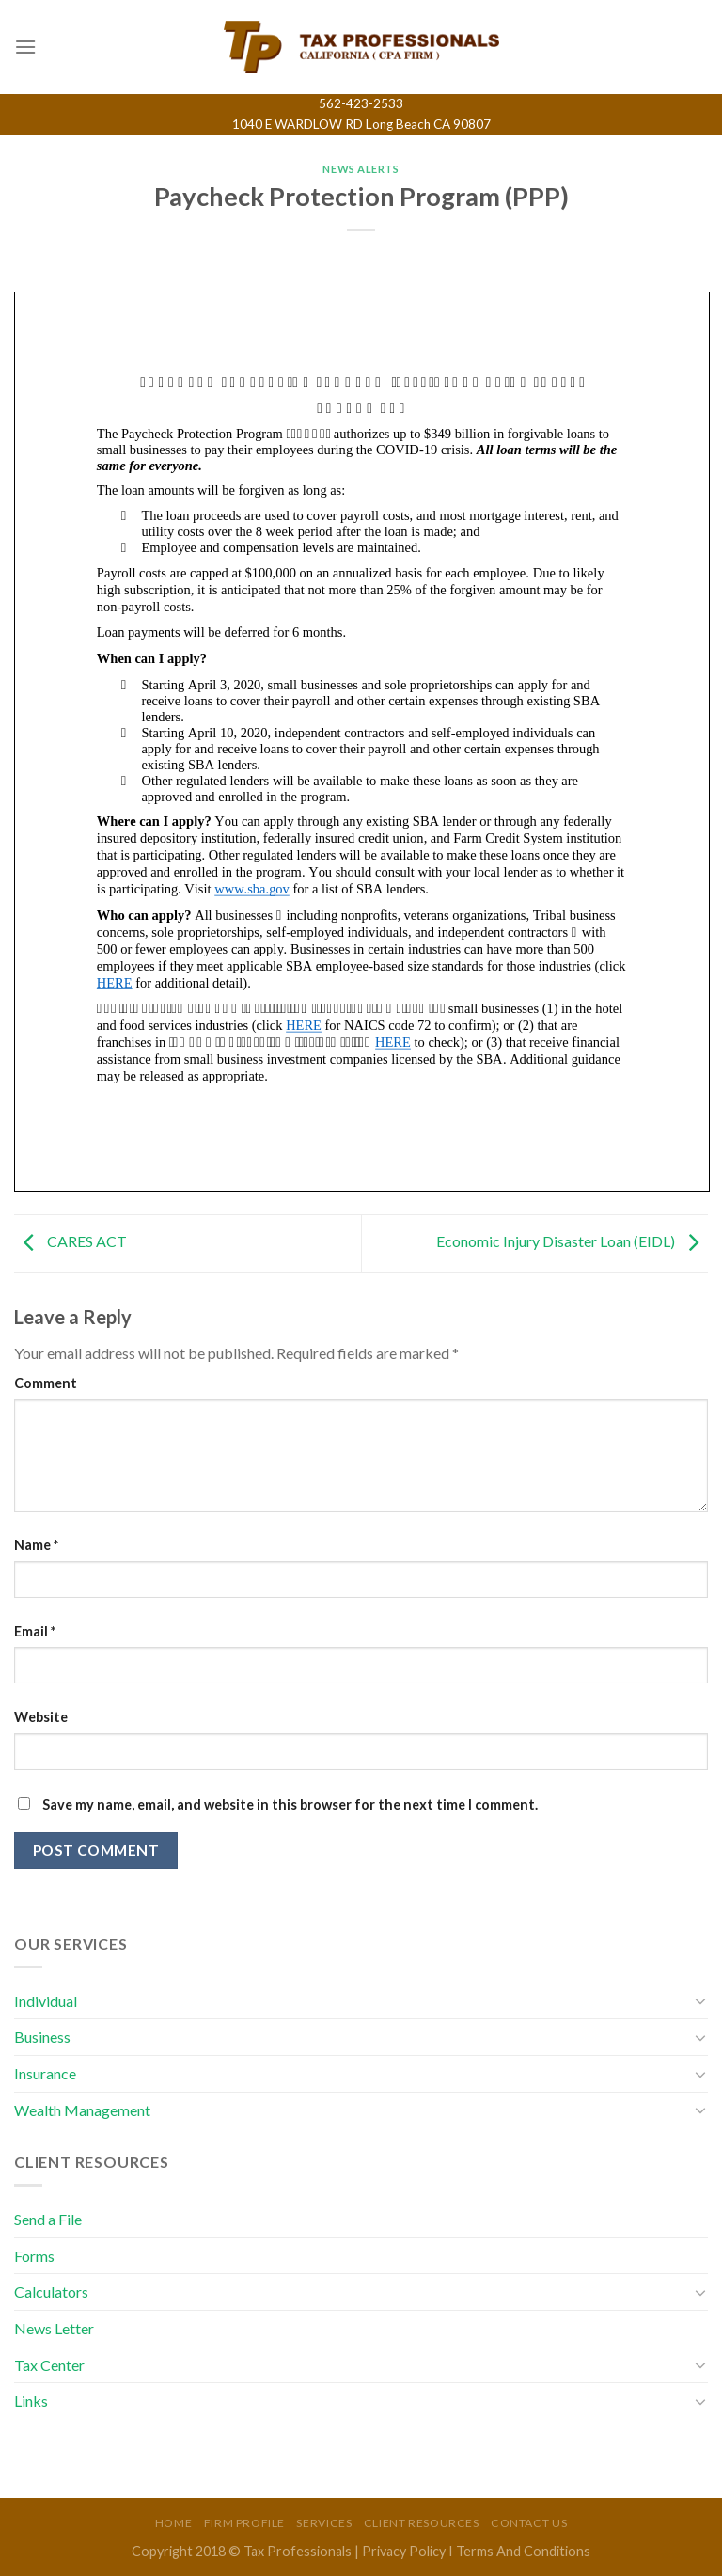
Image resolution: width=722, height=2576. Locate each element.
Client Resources (421, 2523)
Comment (45, 1383)
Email (34, 1631)
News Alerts (360, 169)
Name (36, 1545)
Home (173, 2523)
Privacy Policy (404, 2551)
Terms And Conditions (523, 2551)
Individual (45, 2001)
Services (324, 2523)
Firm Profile (244, 2523)
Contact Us (529, 2523)
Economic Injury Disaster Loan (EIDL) (572, 1241)
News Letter (54, 2328)
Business (42, 2037)
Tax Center (49, 2365)
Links (31, 2401)
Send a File (48, 2219)
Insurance (45, 2073)
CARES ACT (70, 1241)
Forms (34, 2256)
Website (41, 1717)
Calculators (51, 2291)
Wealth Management (82, 2110)
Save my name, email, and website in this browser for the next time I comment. (290, 1804)
